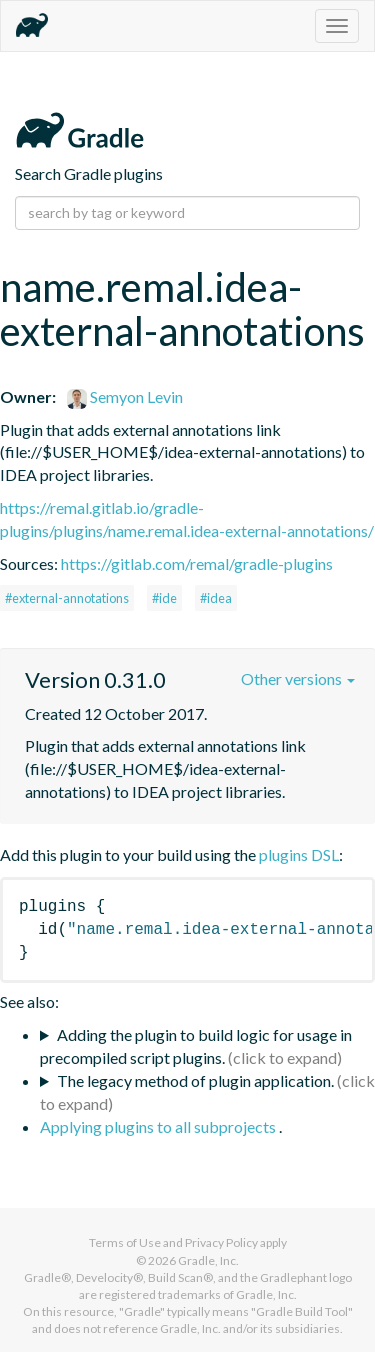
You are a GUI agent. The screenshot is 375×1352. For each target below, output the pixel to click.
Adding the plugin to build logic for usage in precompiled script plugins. (196, 1046)
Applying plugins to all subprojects (159, 1126)
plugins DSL (299, 854)
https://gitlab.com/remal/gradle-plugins (197, 563)
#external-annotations (67, 598)
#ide (164, 598)
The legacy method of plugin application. (195, 1080)
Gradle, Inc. (208, 1260)
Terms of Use (125, 1242)
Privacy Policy (221, 1242)
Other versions (298, 678)
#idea (216, 598)
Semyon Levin (125, 396)
